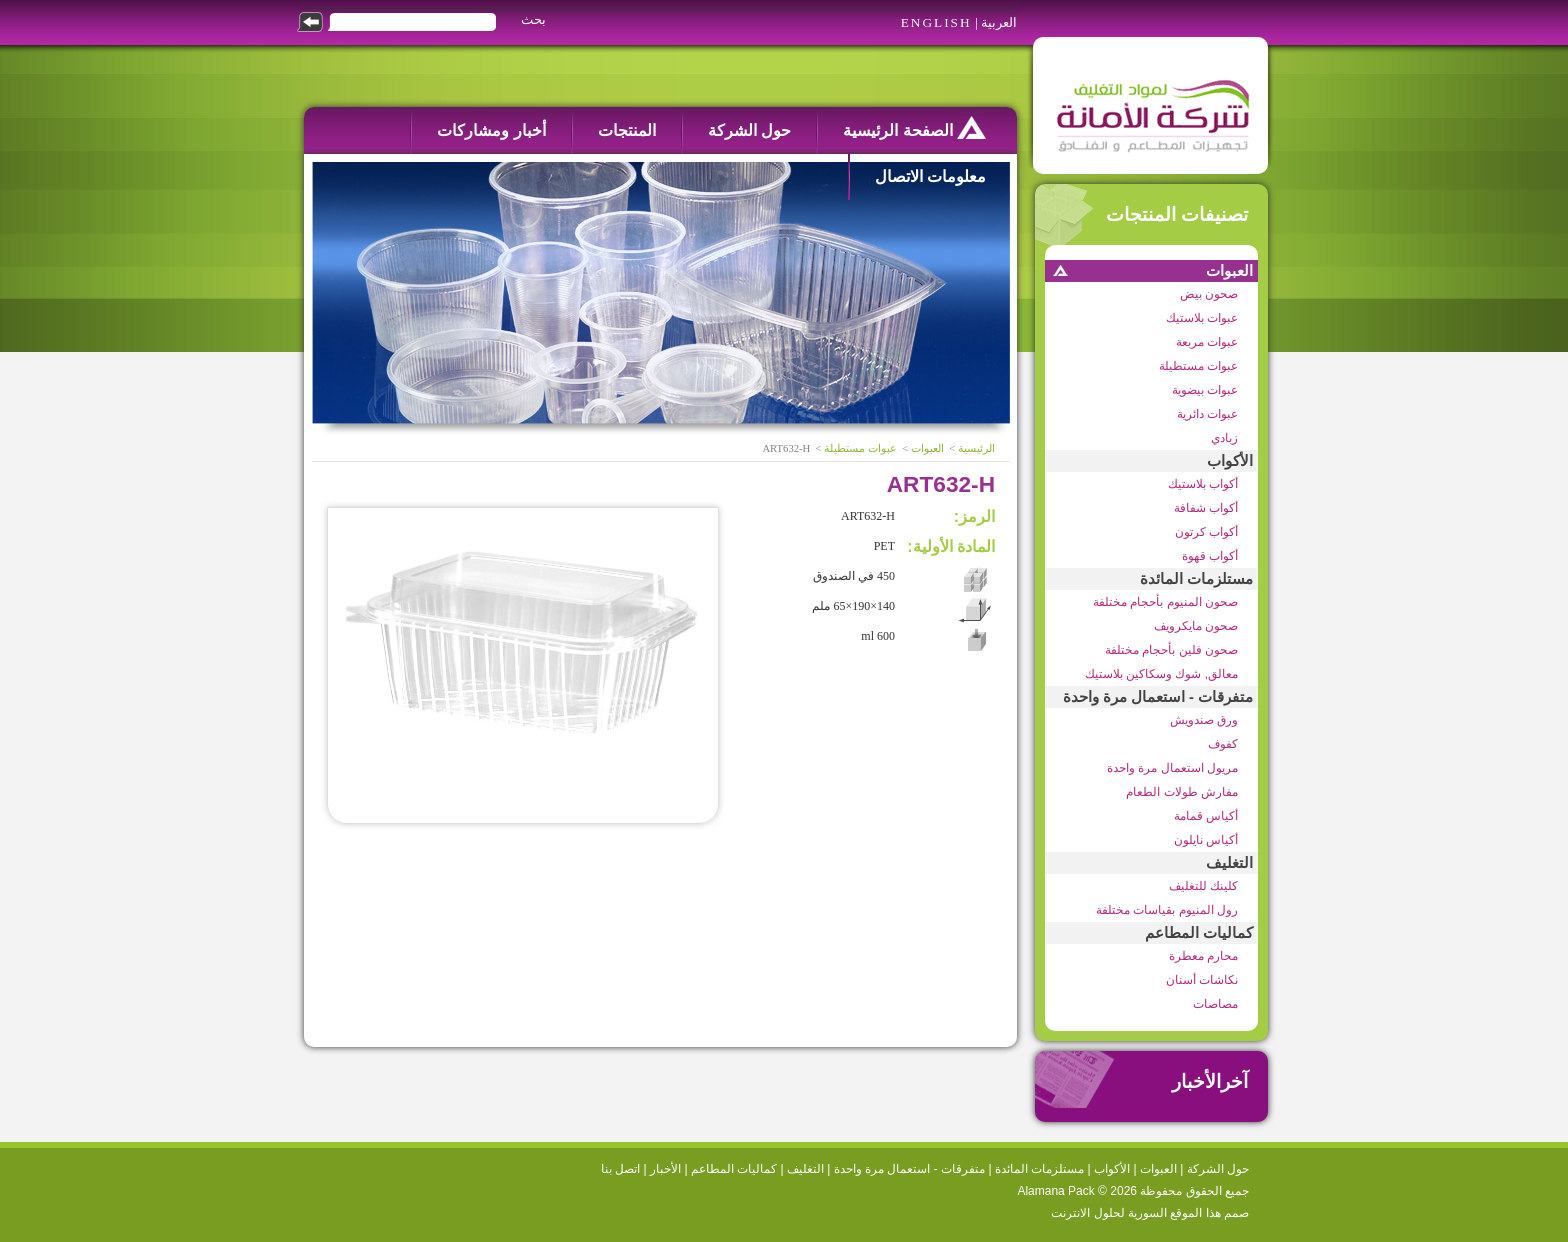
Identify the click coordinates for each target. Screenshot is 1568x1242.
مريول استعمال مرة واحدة (1172, 768)
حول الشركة (749, 130)
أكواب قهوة (1210, 556)
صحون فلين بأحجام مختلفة (1171, 650)
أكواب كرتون (1206, 532)
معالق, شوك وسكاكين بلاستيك (1161, 674)
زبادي (1224, 438)
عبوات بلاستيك (1202, 318)
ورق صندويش (1204, 720)
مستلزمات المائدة (1196, 579)
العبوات (1229, 271)
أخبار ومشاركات (491, 130)
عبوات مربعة (1207, 342)
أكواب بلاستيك (1203, 484)
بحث (533, 19)
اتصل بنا (620, 1169)
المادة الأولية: (951, 546)
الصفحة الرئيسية (914, 127)
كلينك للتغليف (1203, 886)
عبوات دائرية (1207, 414)
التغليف (1229, 863)
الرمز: (974, 516)
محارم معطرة (1203, 956)
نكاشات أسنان (1202, 980)
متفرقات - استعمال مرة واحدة (1158, 697)
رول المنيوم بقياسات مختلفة (1167, 910)
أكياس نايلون (1206, 840)
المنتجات (627, 130)
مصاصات (1215, 1004)
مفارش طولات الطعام (1182, 792)
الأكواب (1230, 461)
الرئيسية (976, 448)
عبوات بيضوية (1205, 390)
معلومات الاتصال (930, 176)
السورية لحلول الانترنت (1109, 1213)
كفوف (1223, 744)
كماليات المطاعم (1199, 933)
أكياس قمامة (1206, 816)
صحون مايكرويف (1196, 626)
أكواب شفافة (1206, 508)
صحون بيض (1209, 294)
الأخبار (665, 1169)
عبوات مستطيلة (1198, 366)
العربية (999, 22)
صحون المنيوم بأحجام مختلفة (1165, 602)
